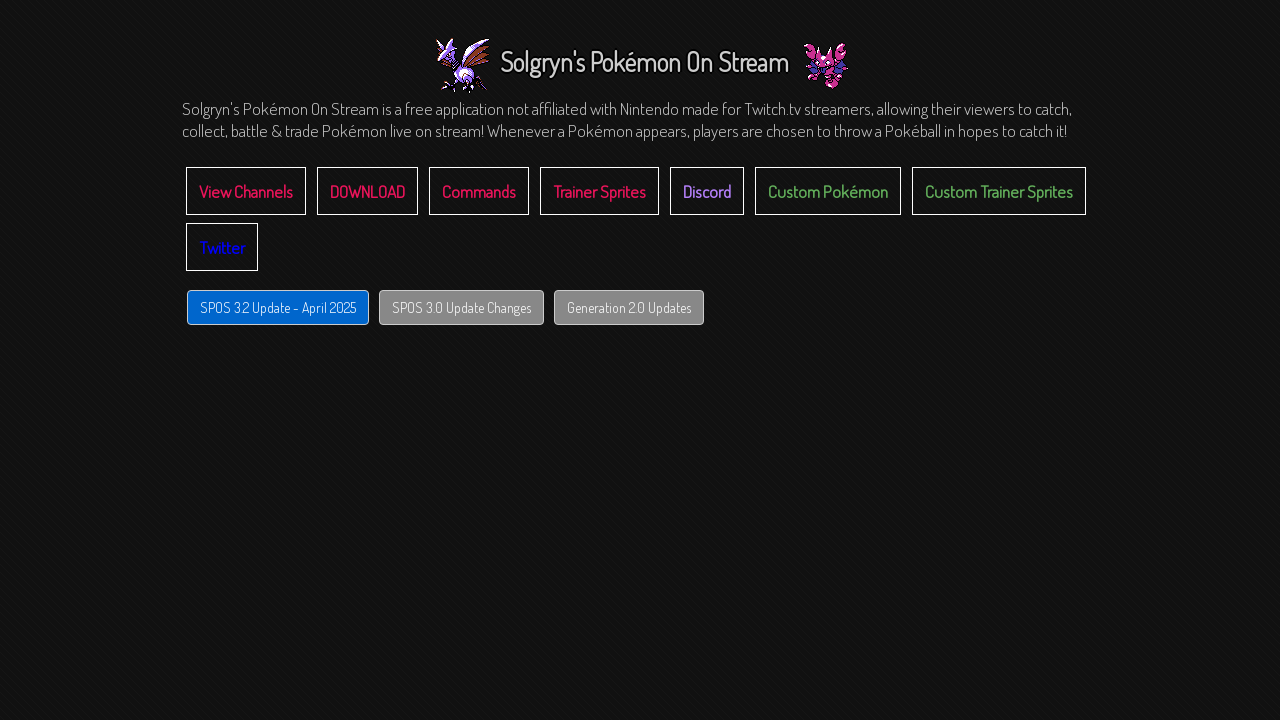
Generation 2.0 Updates (629, 307)
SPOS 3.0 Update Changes (461, 307)
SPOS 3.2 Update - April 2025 (278, 307)
